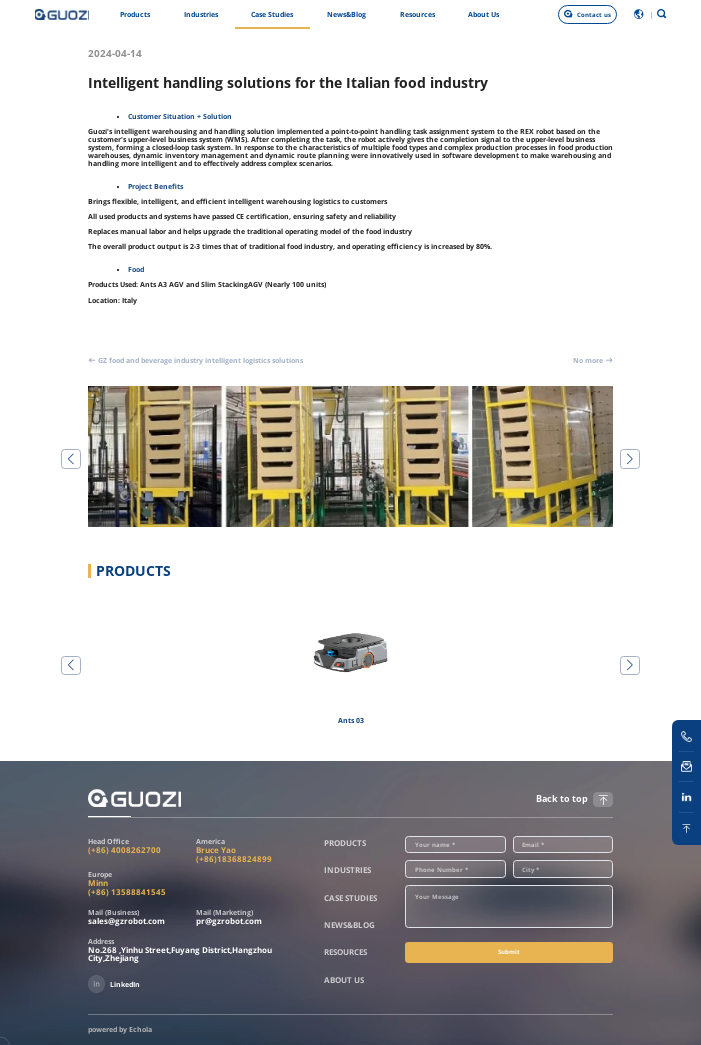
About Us (483, 14)
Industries (201, 14)
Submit (509, 951)
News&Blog (346, 14)
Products (135, 14)
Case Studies (272, 14)
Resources (417, 14)
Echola (140, 1029)
